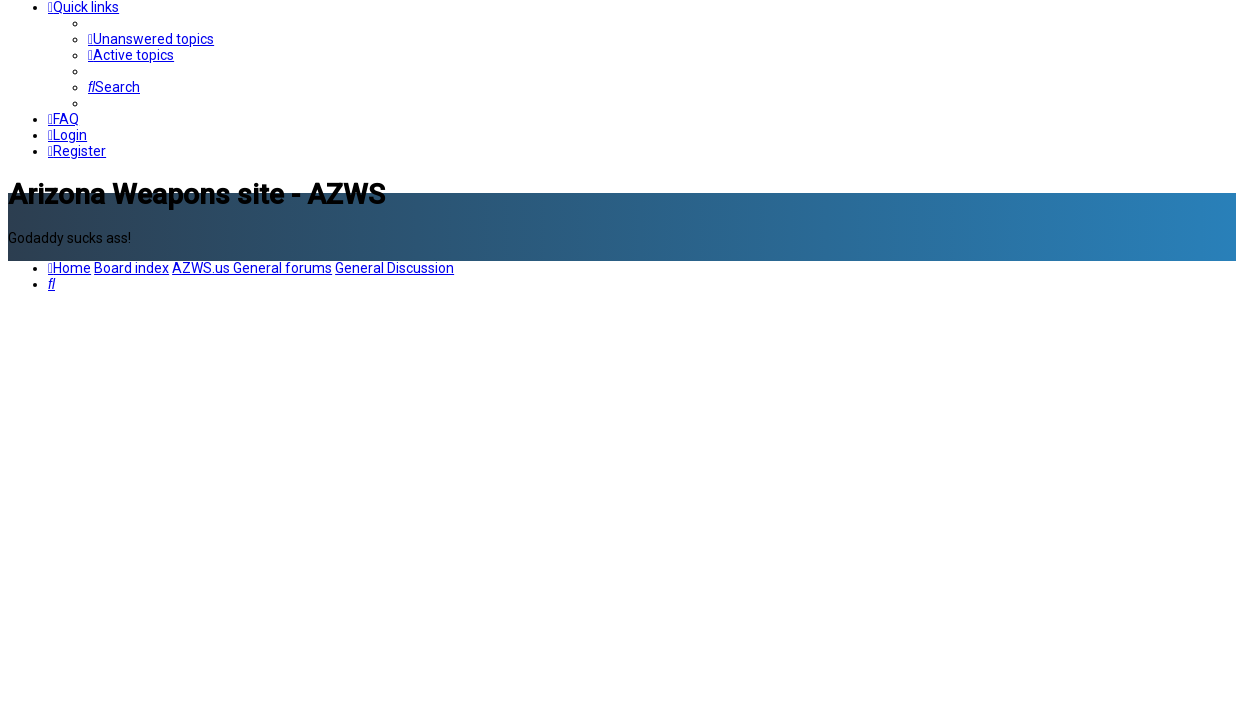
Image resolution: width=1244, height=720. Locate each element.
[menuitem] (151, 39)
